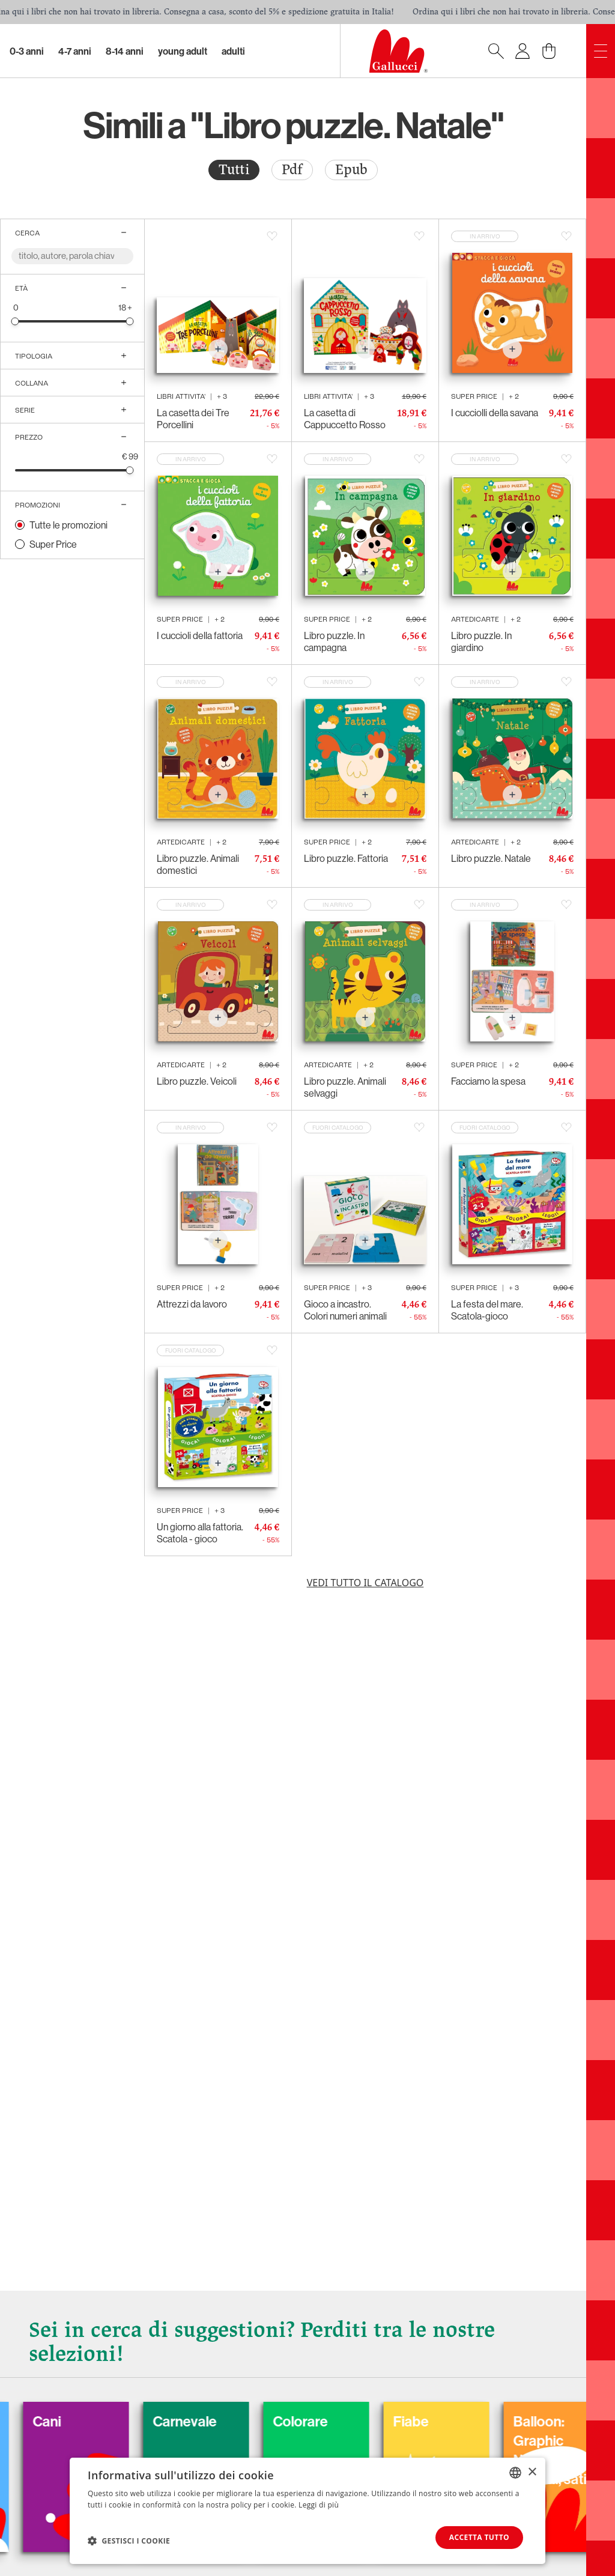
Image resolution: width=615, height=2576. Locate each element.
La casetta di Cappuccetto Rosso (345, 419)
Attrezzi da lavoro (192, 1304)
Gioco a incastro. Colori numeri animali (345, 1310)
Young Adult (182, 51)
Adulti (233, 51)
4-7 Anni (74, 51)
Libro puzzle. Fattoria (346, 858)
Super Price (53, 544)
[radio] (233, 170)
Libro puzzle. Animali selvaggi (345, 1087)
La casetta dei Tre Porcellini (193, 419)
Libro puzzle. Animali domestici (198, 864)
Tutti (234, 169)
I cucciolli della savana (494, 413)
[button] (129, 2541)
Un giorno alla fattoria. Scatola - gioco (200, 1533)
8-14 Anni (125, 51)
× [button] (531, 2471)
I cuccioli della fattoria (200, 635)
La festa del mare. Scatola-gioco (487, 1310)
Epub (351, 169)
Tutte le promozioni (68, 525)
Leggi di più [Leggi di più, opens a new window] (318, 2505)
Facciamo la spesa (488, 1081)
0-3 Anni (27, 51)
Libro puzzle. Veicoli (197, 1081)
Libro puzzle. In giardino (481, 641)
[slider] (15, 321)
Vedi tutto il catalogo (365, 1582)
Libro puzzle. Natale (491, 858)
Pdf (292, 169)
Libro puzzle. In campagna (334, 641)
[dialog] (307, 2511)
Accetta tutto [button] (479, 2537)
